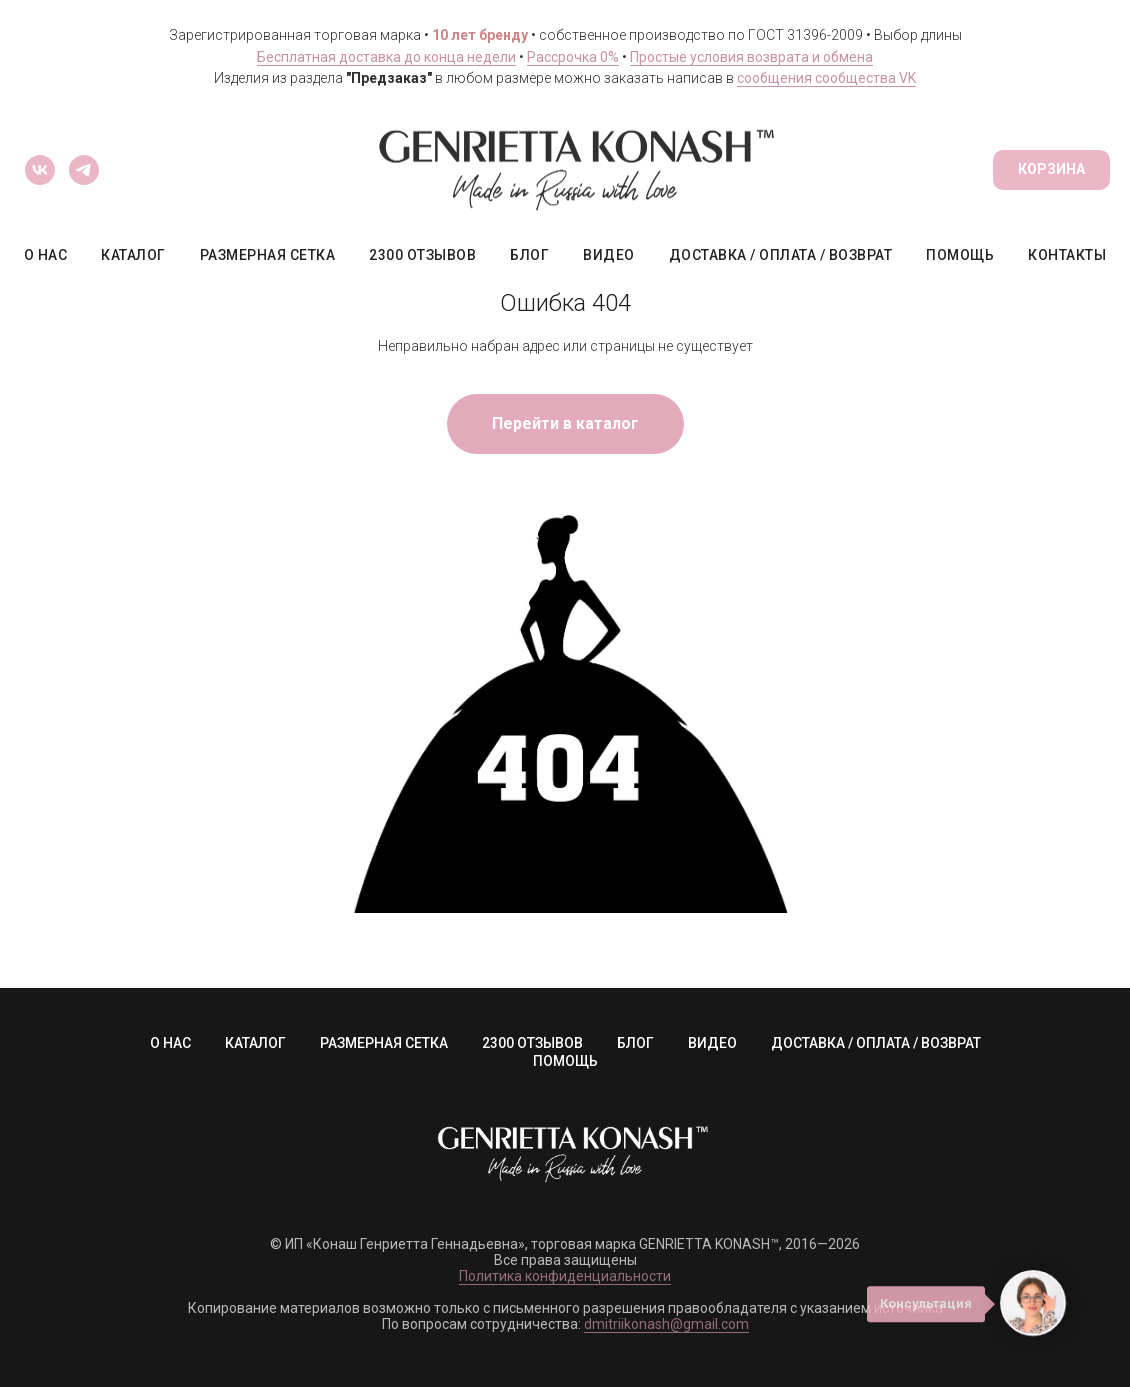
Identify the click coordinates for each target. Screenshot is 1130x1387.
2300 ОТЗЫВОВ (422, 255)
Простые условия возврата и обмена (751, 57)
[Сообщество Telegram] (84, 170)
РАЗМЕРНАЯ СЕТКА (268, 255)
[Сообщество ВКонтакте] (40, 170)
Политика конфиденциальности (565, 1276)
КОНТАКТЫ (1067, 255)
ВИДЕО (609, 255)
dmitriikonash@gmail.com (666, 1324)
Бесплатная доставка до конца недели (386, 57)
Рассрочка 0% (573, 57)
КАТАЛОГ (133, 255)
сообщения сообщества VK (826, 78)
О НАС (46, 255)
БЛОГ (529, 255)
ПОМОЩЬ (960, 255)
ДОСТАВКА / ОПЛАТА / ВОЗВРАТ (781, 255)
